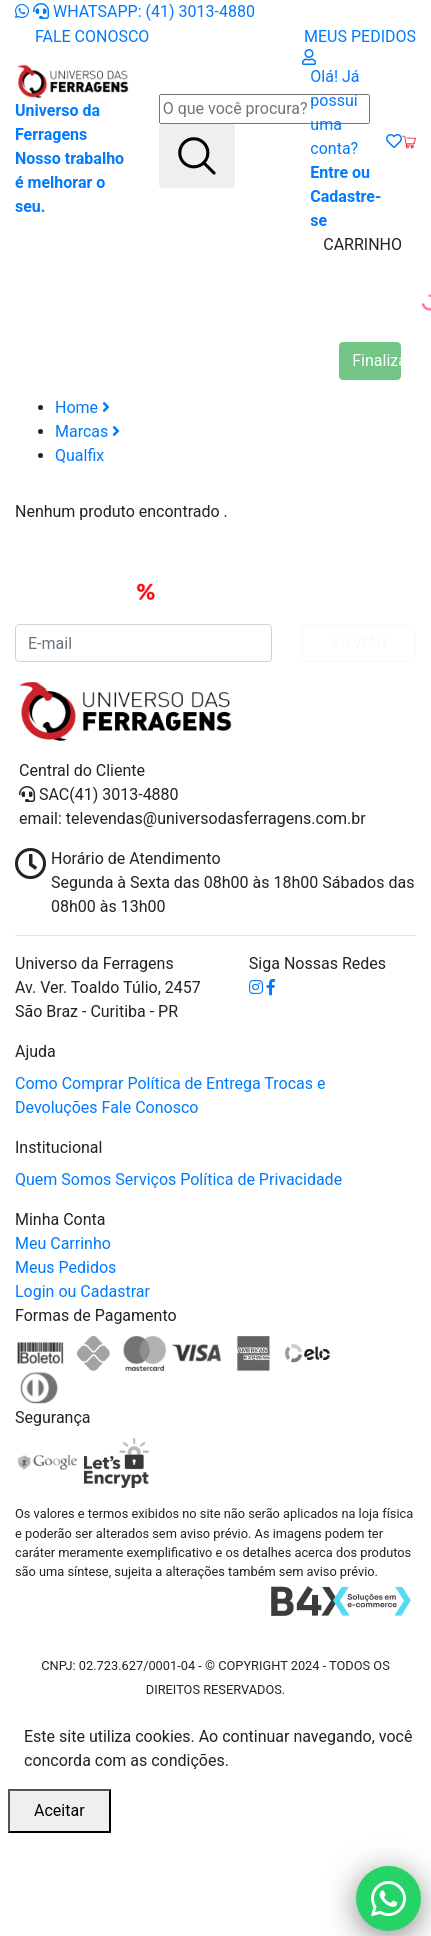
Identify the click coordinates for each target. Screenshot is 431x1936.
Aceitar (59, 1810)
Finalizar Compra (376, 360)
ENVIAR (358, 642)
